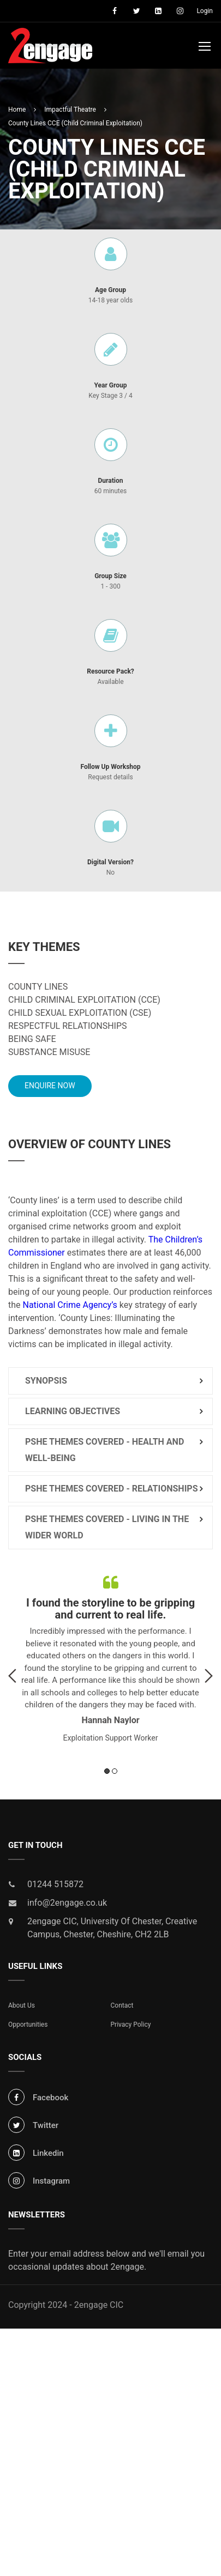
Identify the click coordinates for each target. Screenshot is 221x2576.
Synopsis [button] (46, 1383)
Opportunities (27, 2027)
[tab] (110, 1383)
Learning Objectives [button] (72, 1413)
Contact (122, 2007)
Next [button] (209, 1678)
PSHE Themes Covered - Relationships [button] (111, 1491)
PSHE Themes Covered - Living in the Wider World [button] (107, 1529)
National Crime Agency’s (70, 1307)
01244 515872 (55, 1886)
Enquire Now (50, 1087)
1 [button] (107, 1773)
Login (204, 11)
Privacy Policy (131, 2027)
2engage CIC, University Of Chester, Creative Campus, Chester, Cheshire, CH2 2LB (112, 1930)
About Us (21, 2007)
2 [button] (114, 1773)
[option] (110, 1658)
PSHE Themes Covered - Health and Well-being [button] (104, 1452)
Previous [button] (12, 1678)
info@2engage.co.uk (67, 1905)
